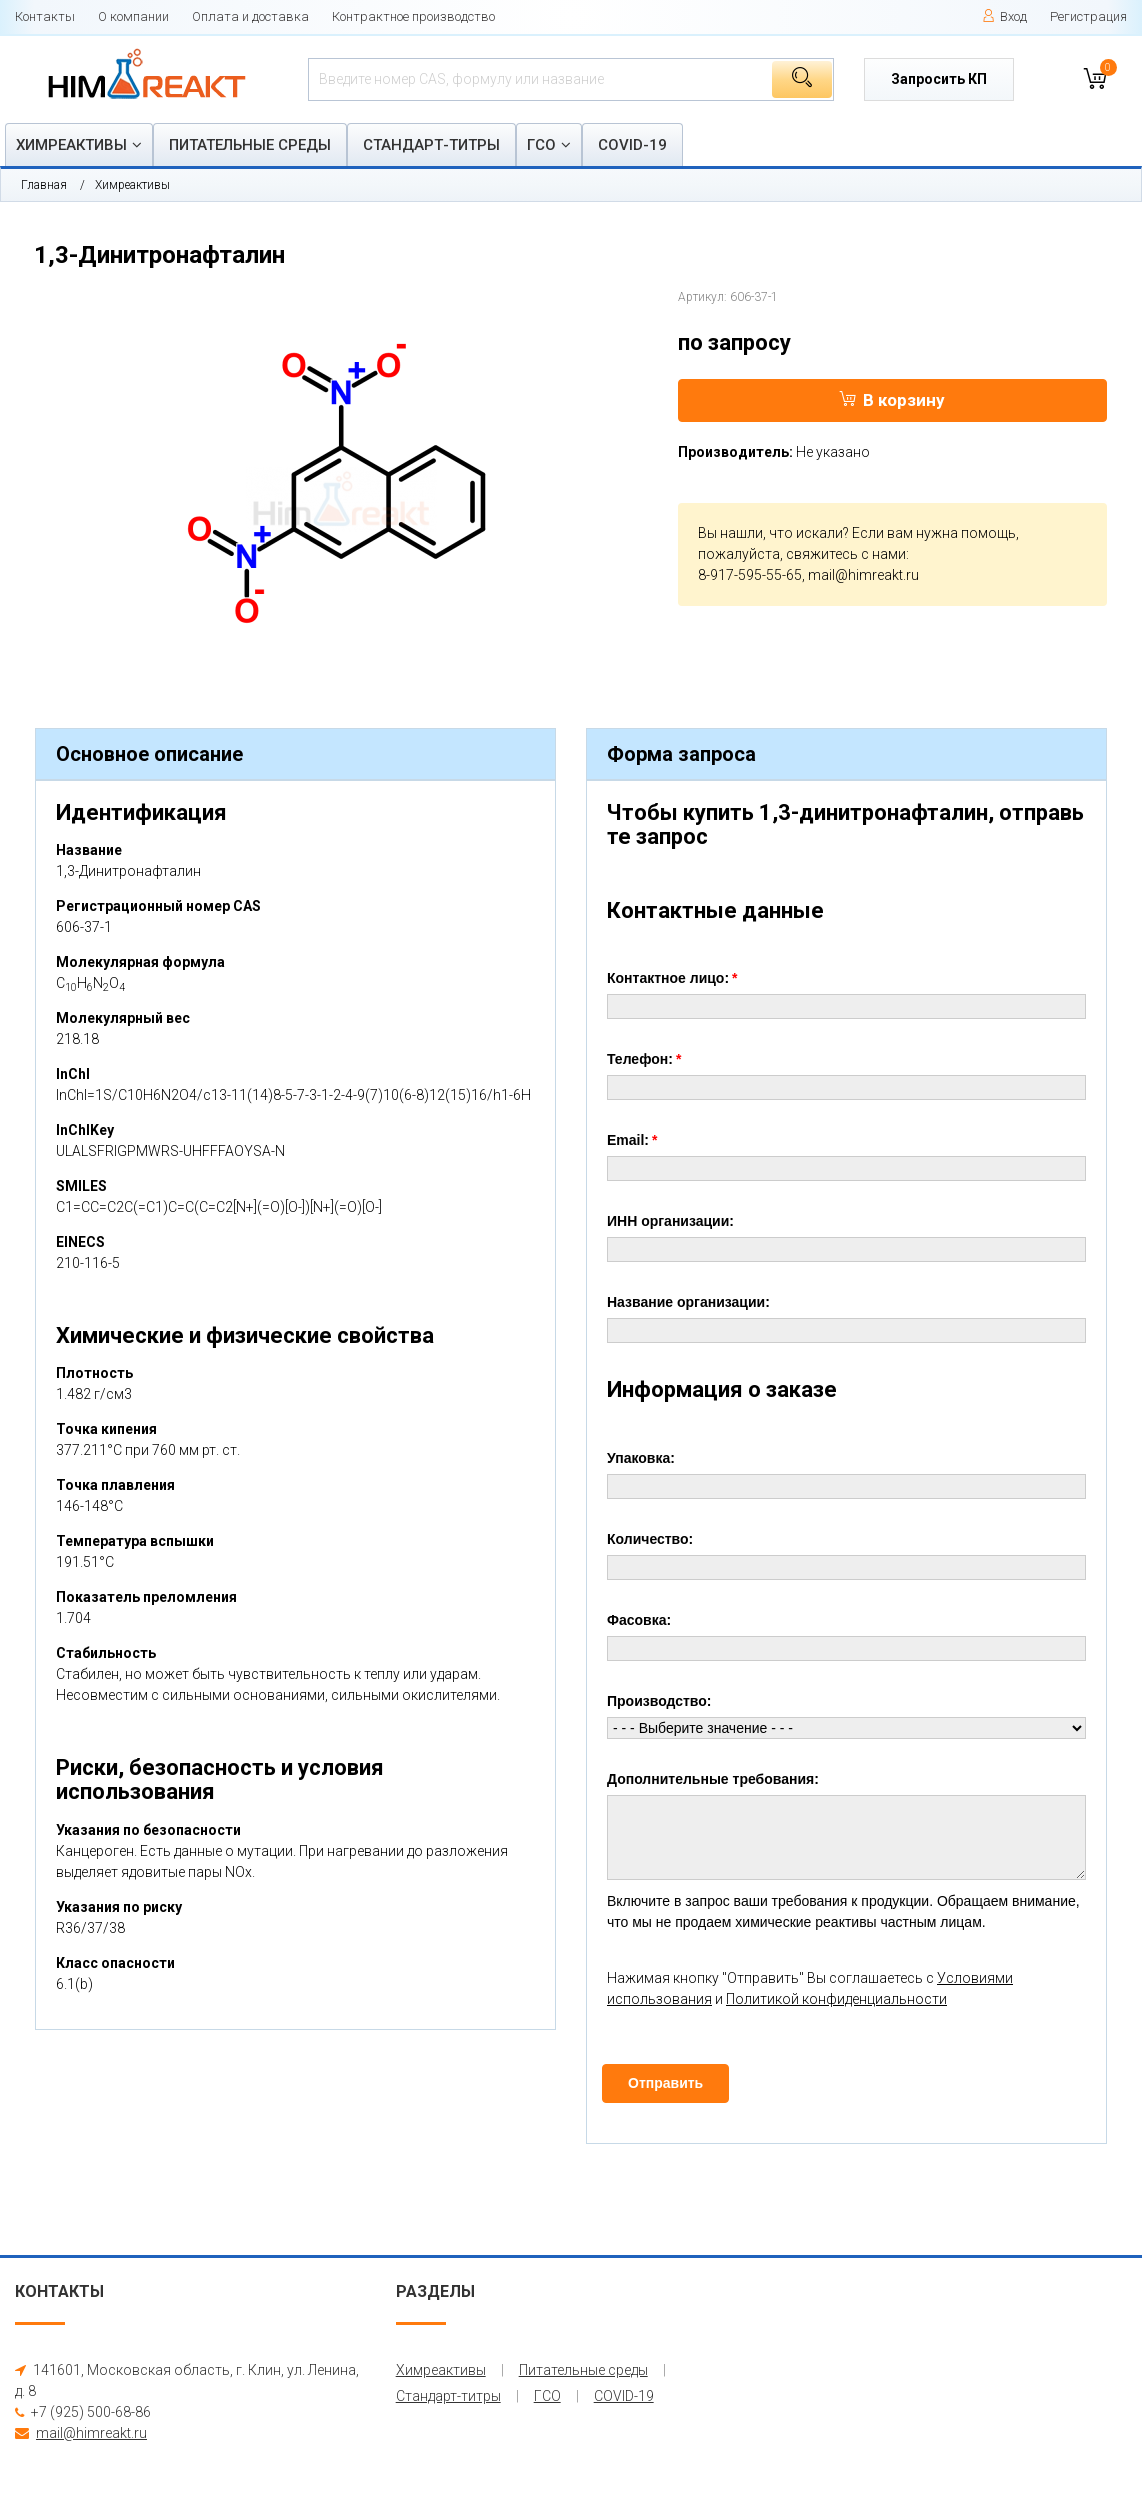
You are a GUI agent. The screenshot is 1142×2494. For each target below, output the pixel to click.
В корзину (892, 400)
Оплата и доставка (250, 16)
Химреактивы (71, 145)
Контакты (45, 16)
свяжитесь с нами (846, 554)
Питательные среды (250, 145)
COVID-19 (632, 145)
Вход (1004, 16)
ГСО (541, 145)
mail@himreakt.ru (863, 575)
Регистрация (1088, 16)
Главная (44, 185)
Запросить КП (939, 79)
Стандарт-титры (431, 145)
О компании (133, 16)
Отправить (665, 2083)
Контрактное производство (413, 16)
